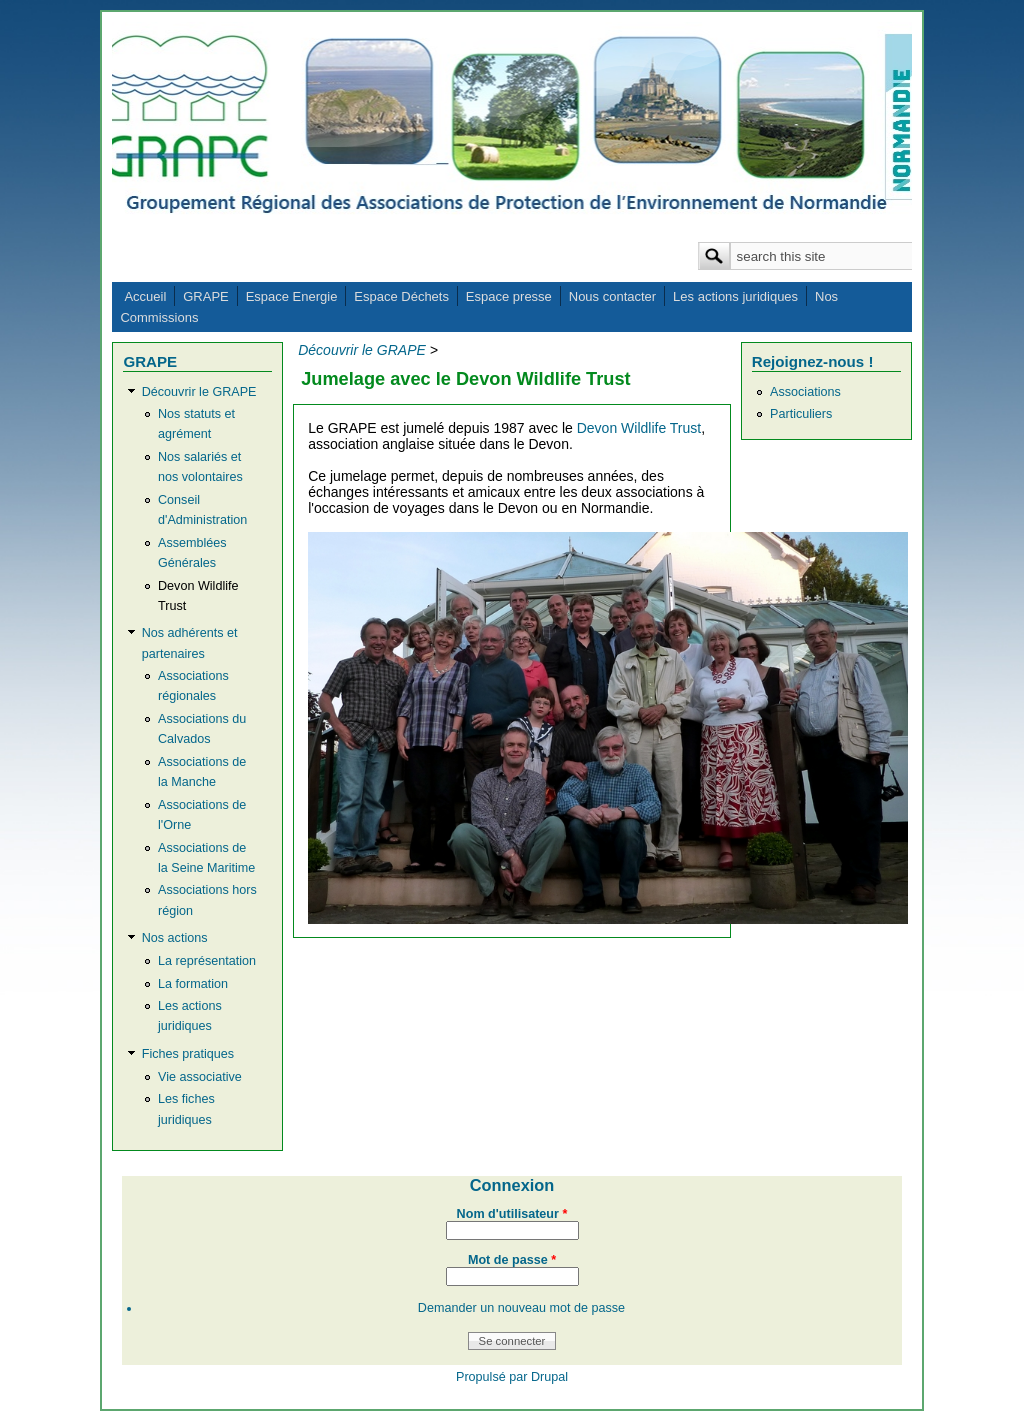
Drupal (549, 1377)
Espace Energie (292, 296)
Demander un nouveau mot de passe (521, 1308)
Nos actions (175, 938)
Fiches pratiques (188, 1054)
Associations (805, 392)
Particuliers (801, 414)
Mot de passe (512, 1260)
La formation (193, 984)
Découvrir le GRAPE (199, 392)
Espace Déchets (401, 296)
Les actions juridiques (735, 296)
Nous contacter (612, 296)
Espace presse (509, 296)
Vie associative (200, 1077)
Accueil (145, 296)
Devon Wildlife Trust (639, 428)
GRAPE (206, 296)
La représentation (207, 961)
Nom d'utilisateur (512, 1214)
